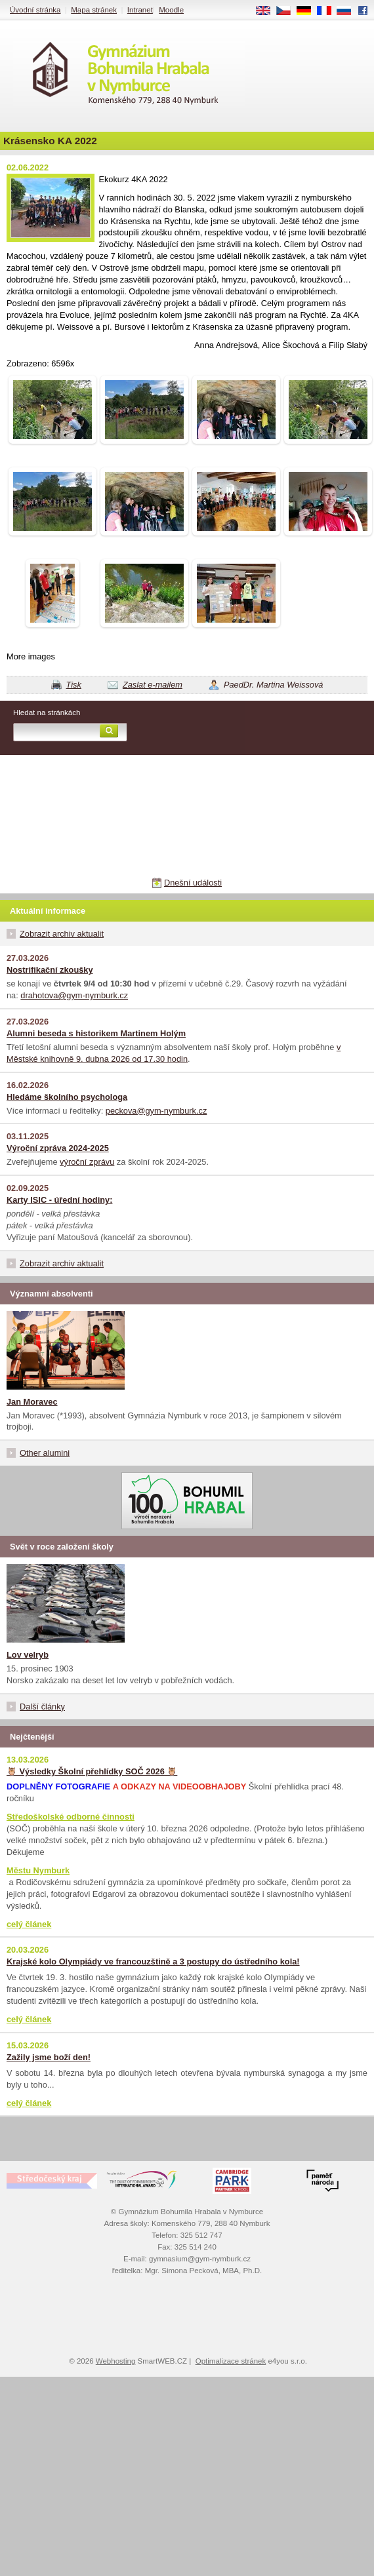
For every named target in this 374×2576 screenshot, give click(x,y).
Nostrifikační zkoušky (50, 970)
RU (348, 11)
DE (308, 11)
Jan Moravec (32, 1402)
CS (288, 11)
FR (328, 11)
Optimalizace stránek (231, 2361)
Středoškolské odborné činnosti (71, 1817)
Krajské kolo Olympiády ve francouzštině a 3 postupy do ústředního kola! (153, 1961)
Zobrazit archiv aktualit (62, 934)
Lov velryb (28, 1655)
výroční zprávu (87, 1162)
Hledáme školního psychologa (67, 1097)
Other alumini (45, 1453)
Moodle (171, 10)
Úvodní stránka (35, 10)
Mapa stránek (94, 10)
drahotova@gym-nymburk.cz (74, 995)
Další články (42, 1706)
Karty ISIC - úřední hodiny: (59, 1200)
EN (267, 11)
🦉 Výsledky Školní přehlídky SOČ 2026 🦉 (92, 1771)
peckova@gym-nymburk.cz (156, 1111)
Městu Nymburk (38, 1870)
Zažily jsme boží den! (49, 2057)
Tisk (73, 685)
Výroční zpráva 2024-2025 (58, 1148)
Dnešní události (193, 883)
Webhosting (116, 2361)
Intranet (140, 10)
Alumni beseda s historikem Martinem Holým (96, 1033)
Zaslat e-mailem (152, 685)
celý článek (29, 1924)
